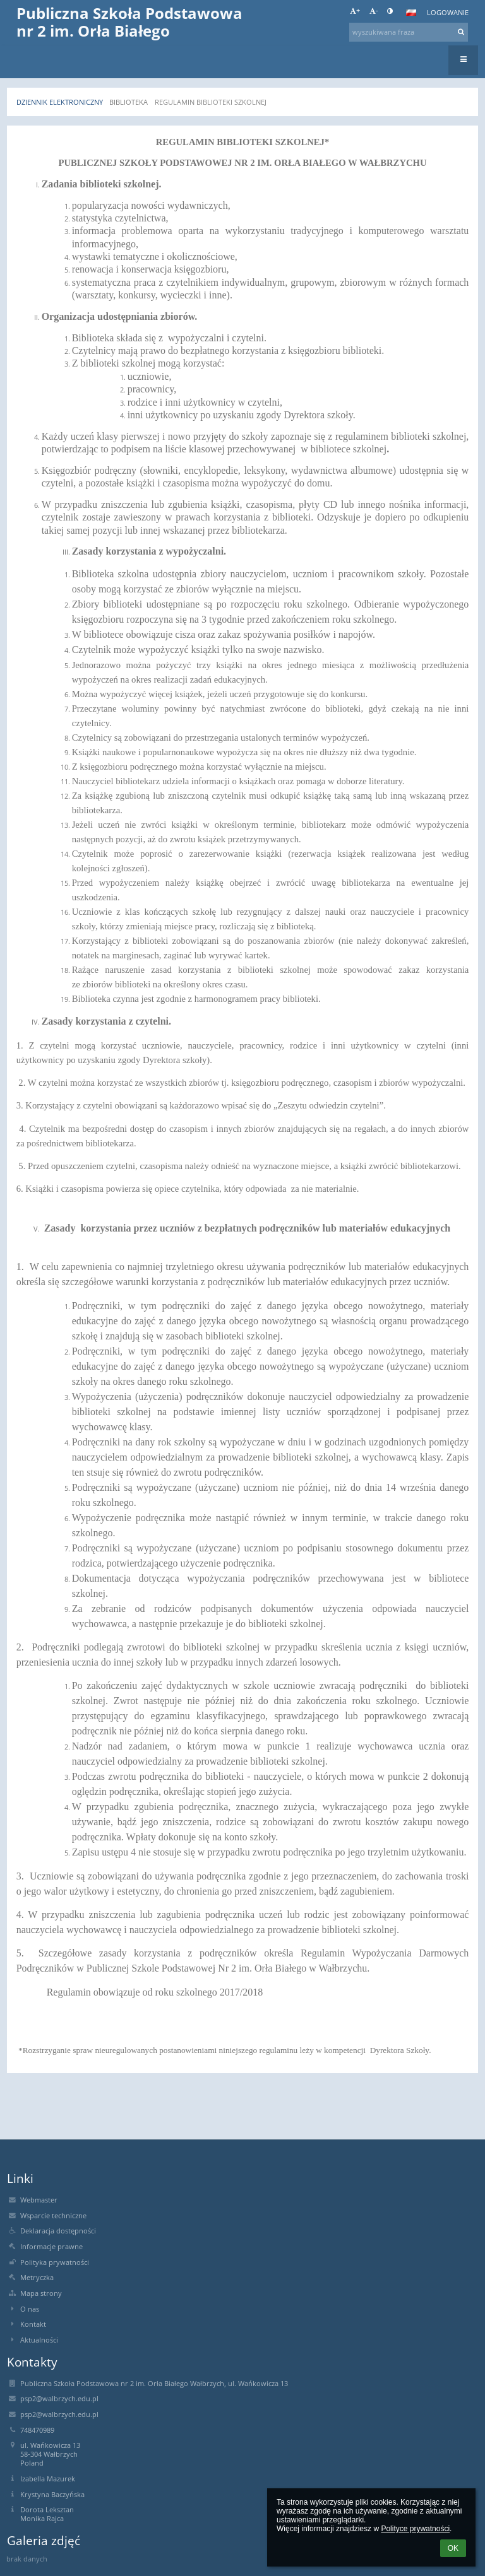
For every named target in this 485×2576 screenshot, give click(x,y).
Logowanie (448, 12)
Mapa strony (41, 2293)
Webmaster (38, 2200)
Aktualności (39, 2340)
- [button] (373, 10)
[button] (411, 12)
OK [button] (453, 2548)
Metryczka (37, 2277)
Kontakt (33, 2324)
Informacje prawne (51, 2246)
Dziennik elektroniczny (59, 102)
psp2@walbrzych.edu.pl (59, 2398)
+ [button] (355, 10)
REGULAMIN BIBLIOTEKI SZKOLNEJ (210, 102)
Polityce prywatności (415, 2528)
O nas (29, 2309)
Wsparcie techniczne (53, 2215)
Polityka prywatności (54, 2262)
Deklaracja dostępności (58, 2230)
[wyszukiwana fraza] (409, 32)
